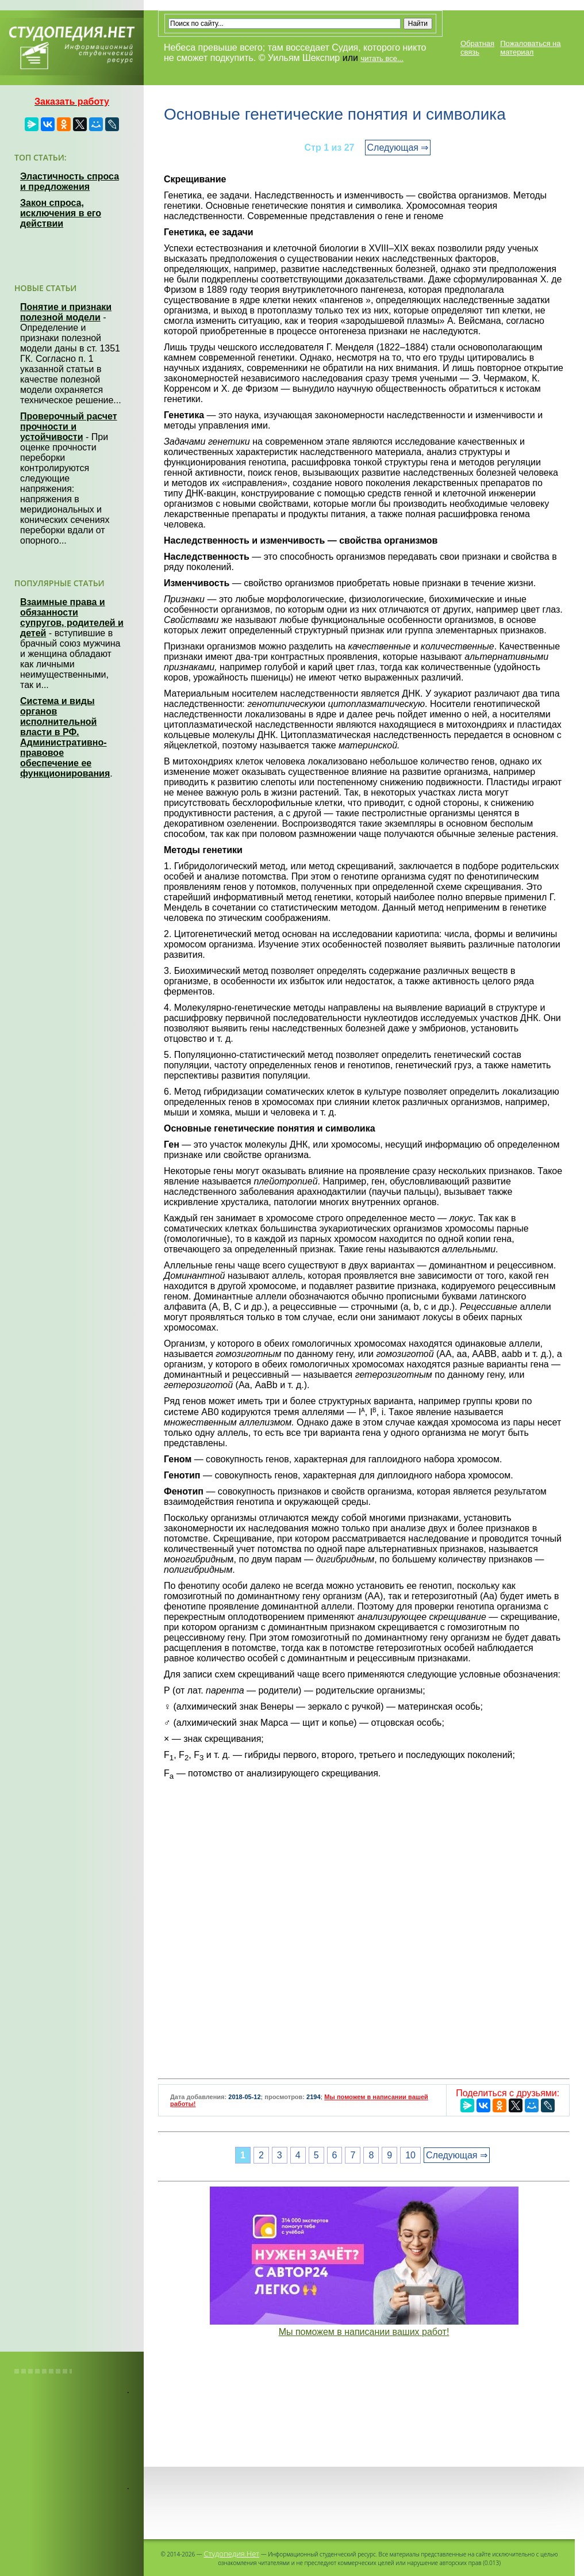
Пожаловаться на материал (530, 47)
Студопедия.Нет (231, 2553)
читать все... (381, 58)
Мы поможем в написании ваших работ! (364, 2332)
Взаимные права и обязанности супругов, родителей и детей (72, 617)
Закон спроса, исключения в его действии (60, 213)
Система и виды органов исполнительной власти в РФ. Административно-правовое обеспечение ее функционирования (65, 737)
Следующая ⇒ (398, 147)
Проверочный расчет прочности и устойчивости (68, 426)
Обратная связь (477, 47)
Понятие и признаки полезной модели (66, 312)
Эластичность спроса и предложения (69, 181)
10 (410, 2155)
